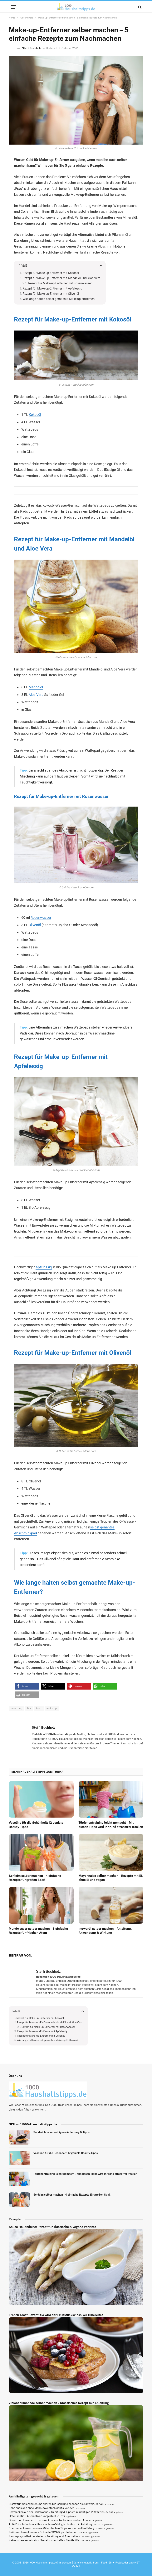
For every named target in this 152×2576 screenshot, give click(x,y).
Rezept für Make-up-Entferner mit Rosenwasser (60, 283)
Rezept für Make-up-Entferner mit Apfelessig (52, 288)
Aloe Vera (36, 695)
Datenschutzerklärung (86, 2562)
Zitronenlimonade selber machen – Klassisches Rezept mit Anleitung (59, 2403)
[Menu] (13, 7)
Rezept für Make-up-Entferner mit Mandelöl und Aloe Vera (61, 278)
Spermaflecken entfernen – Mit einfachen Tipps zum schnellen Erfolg (51, 2528)
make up (52, 1708)
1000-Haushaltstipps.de (43, 2562)
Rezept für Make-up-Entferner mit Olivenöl (51, 293)
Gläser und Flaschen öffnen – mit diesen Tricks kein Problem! (46, 2520)
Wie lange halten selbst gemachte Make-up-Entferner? (59, 299)
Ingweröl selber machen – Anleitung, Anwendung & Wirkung (105, 1931)
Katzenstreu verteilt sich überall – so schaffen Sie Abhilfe (44, 2540)
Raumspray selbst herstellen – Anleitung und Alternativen (44, 2536)
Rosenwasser (41, 918)
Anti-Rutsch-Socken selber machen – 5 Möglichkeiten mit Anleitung (51, 2524)
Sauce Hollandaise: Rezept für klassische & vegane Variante (52, 2227)
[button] (27, 1686)
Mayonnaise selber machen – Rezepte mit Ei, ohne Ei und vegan (111, 1878)
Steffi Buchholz (31, 48)
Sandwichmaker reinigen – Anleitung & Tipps (61, 2132)
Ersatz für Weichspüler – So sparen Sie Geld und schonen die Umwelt (51, 2504)
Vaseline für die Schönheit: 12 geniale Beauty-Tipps (36, 1825)
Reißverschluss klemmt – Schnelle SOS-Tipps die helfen (43, 2532)
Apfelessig (44, 1267)
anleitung (16, 1708)
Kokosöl (35, 415)
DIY (29, 1708)
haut (39, 1708)
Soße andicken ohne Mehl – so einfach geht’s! (37, 2508)
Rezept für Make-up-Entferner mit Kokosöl (51, 273)
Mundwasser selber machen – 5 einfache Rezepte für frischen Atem (38, 1931)
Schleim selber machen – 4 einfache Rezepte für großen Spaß (35, 1878)
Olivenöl (35, 925)
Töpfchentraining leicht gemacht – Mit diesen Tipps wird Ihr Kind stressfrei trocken (111, 1825)
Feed (104, 2562)
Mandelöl (36, 687)
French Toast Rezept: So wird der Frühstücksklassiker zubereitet (56, 2315)
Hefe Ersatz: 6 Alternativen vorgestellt (32, 2516)
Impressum (65, 2562)
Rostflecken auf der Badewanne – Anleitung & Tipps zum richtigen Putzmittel (56, 2512)
